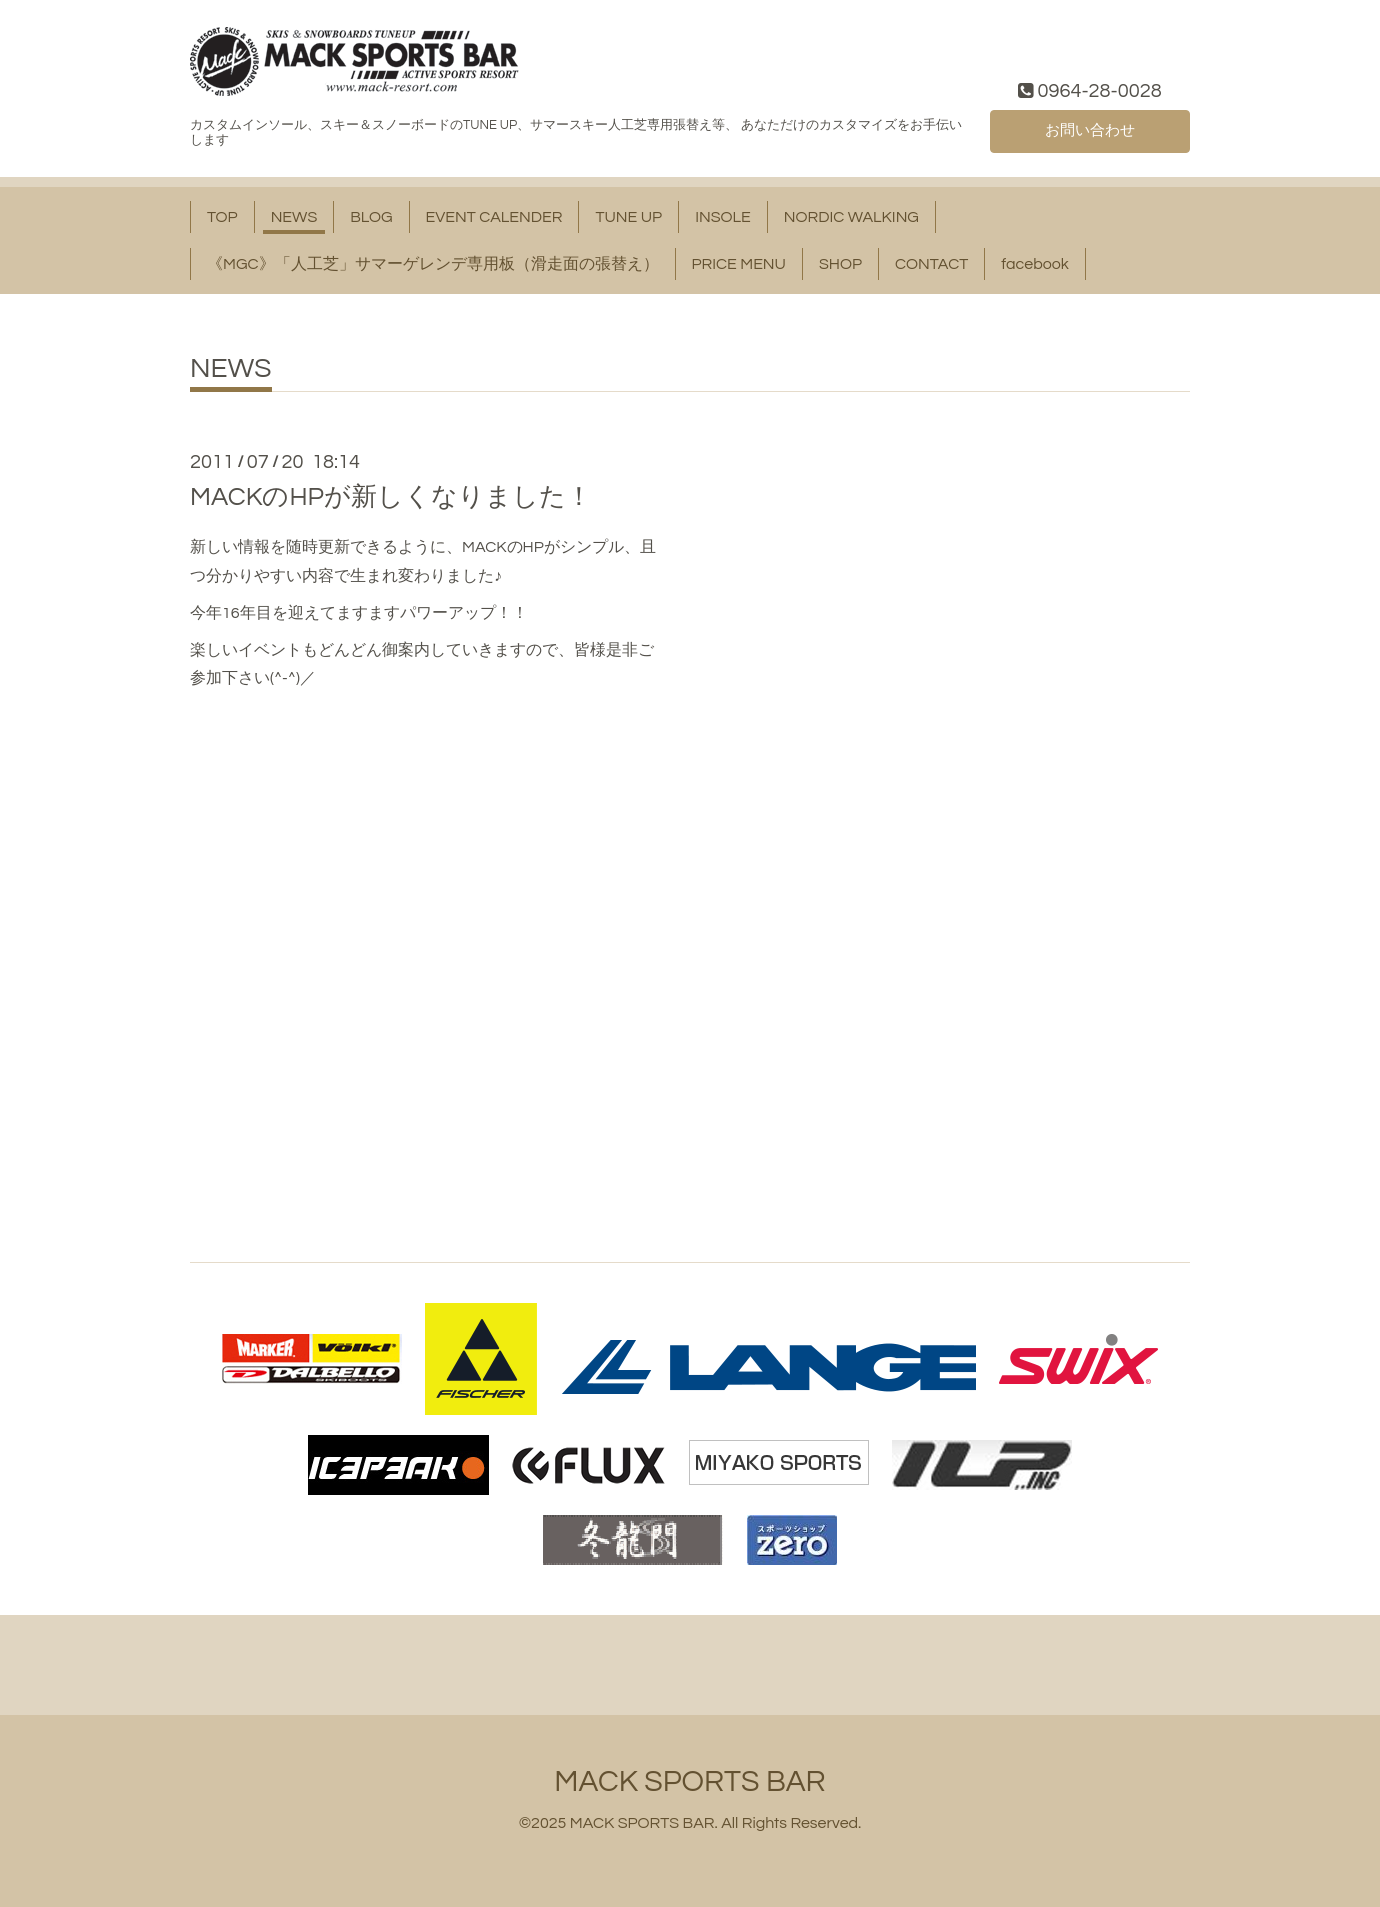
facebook (1035, 264)
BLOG (371, 217)
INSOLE (723, 217)
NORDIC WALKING (851, 217)
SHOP (840, 264)
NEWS (294, 217)
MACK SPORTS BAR (689, 1781)
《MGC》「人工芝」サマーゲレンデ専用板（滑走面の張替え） (433, 264)
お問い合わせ (1090, 129)
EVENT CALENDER (494, 217)
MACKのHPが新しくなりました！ (391, 497)
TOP (222, 217)
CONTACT (931, 264)
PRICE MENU (739, 264)
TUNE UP (628, 217)
